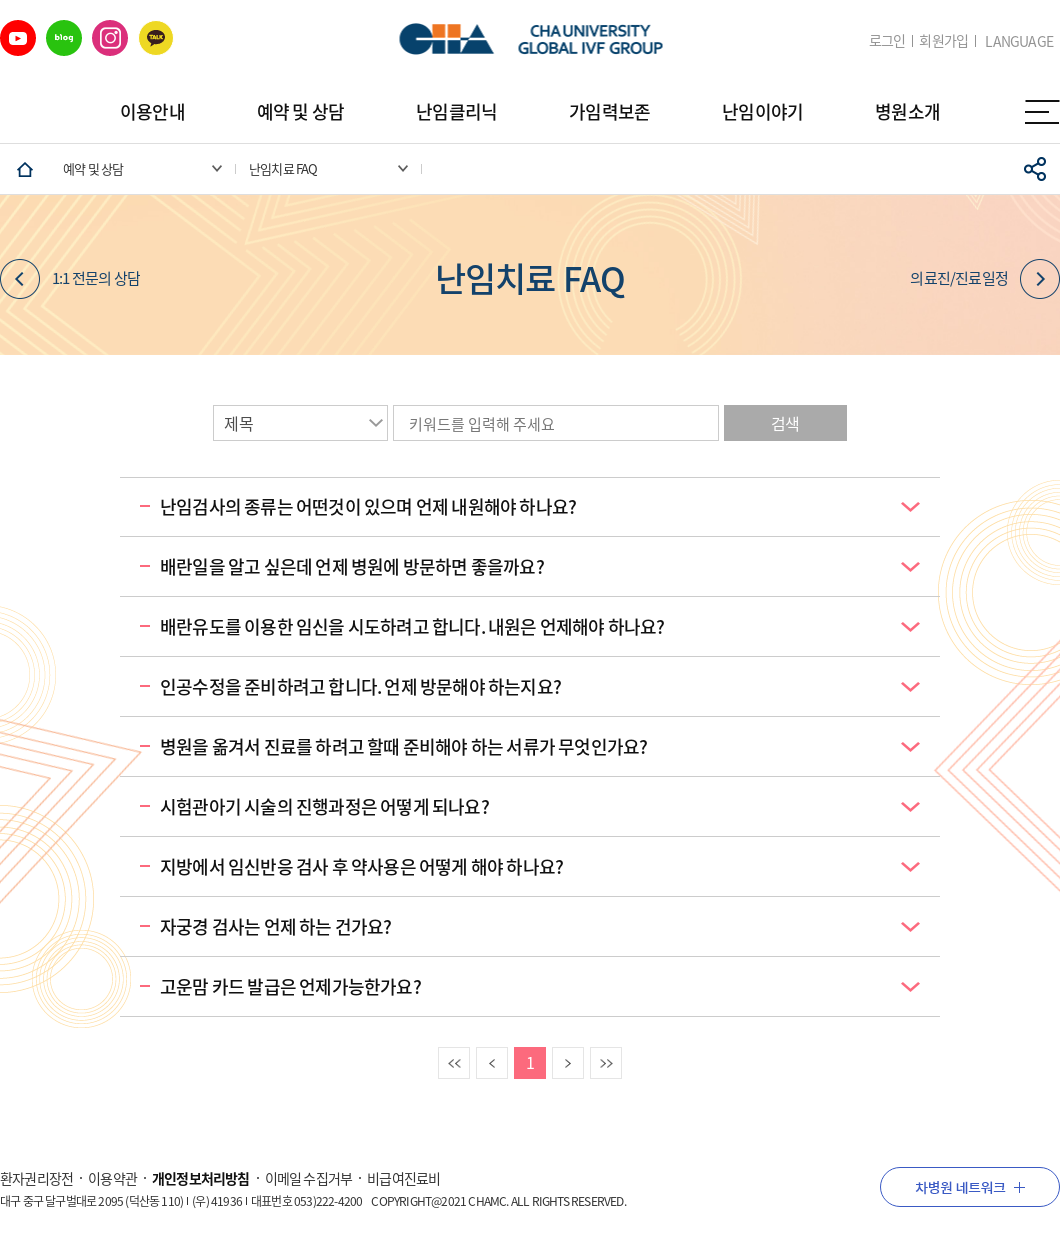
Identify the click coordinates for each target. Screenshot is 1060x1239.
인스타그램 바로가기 (110, 38)
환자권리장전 (36, 1178)
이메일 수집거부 (309, 1178)
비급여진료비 (403, 1178)
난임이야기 (762, 111)
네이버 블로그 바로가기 (64, 38)
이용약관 (112, 1178)
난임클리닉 (456, 111)
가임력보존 (609, 111)
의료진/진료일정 (985, 279)
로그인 (887, 40)
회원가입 (943, 40)
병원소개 (907, 111)
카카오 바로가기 (156, 38)
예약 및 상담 (300, 111)
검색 (785, 423)
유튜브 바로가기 (18, 38)
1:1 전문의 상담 (70, 279)
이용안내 (152, 111)
